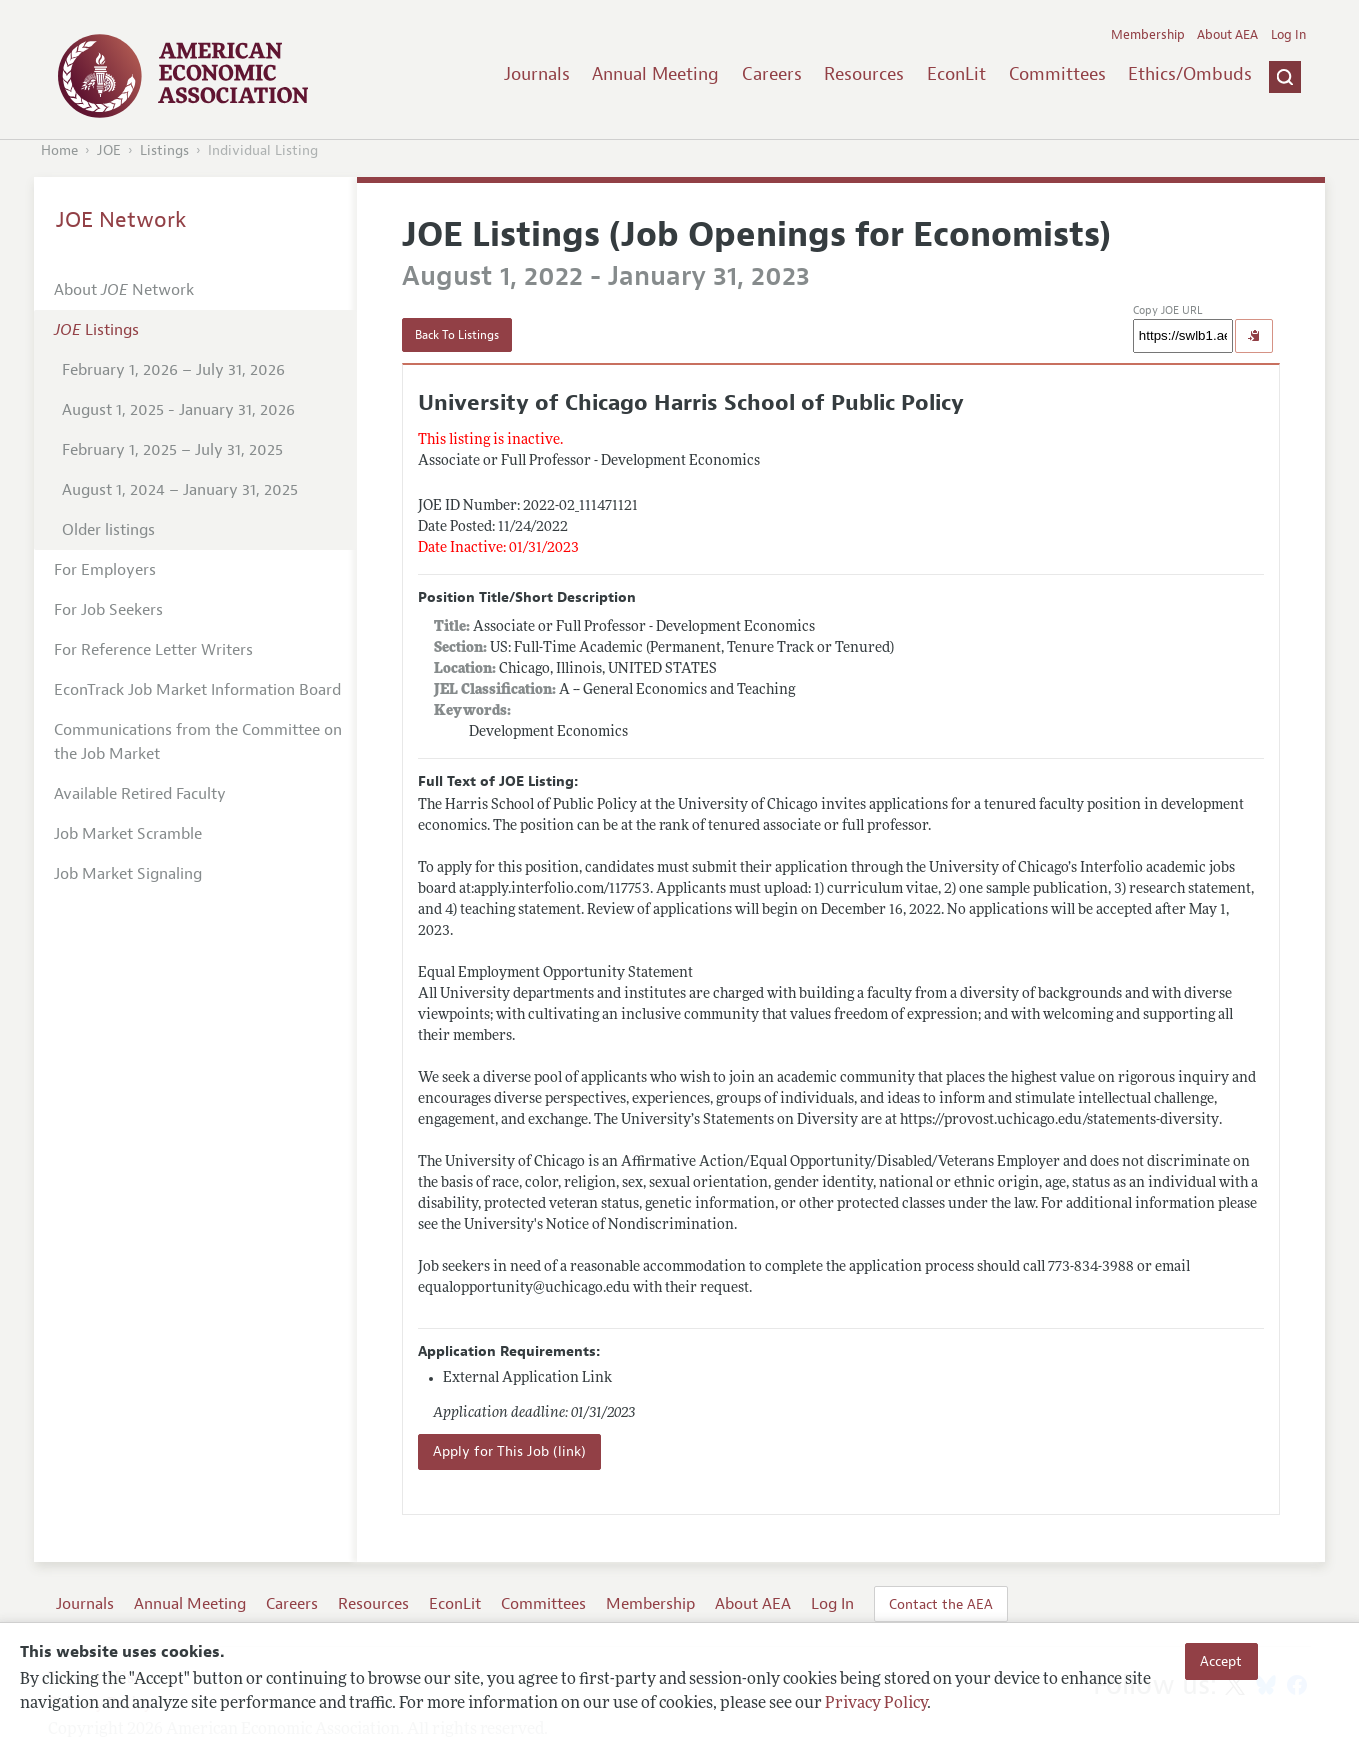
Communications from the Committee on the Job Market (198, 742)
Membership (1148, 35)
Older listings (108, 530)
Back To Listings (457, 335)
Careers (772, 74)
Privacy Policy (876, 1704)
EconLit (956, 74)
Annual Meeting (655, 74)
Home (59, 150)
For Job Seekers (108, 610)
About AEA (1227, 35)
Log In (1288, 35)
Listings (164, 150)
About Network (124, 290)
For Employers (105, 570)
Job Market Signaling (128, 874)
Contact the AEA (941, 1604)
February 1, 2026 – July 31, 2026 (173, 370)
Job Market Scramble (128, 834)
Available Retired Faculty (140, 794)
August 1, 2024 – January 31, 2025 (180, 490)
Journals (537, 74)
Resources (864, 74)
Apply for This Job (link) (509, 1451)
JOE (109, 150)
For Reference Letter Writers (153, 650)
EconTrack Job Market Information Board (197, 690)
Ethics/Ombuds (1190, 74)
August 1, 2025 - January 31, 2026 (178, 410)
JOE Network (121, 220)
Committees (1057, 74)
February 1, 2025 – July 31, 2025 (172, 450)
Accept (1221, 1661)
